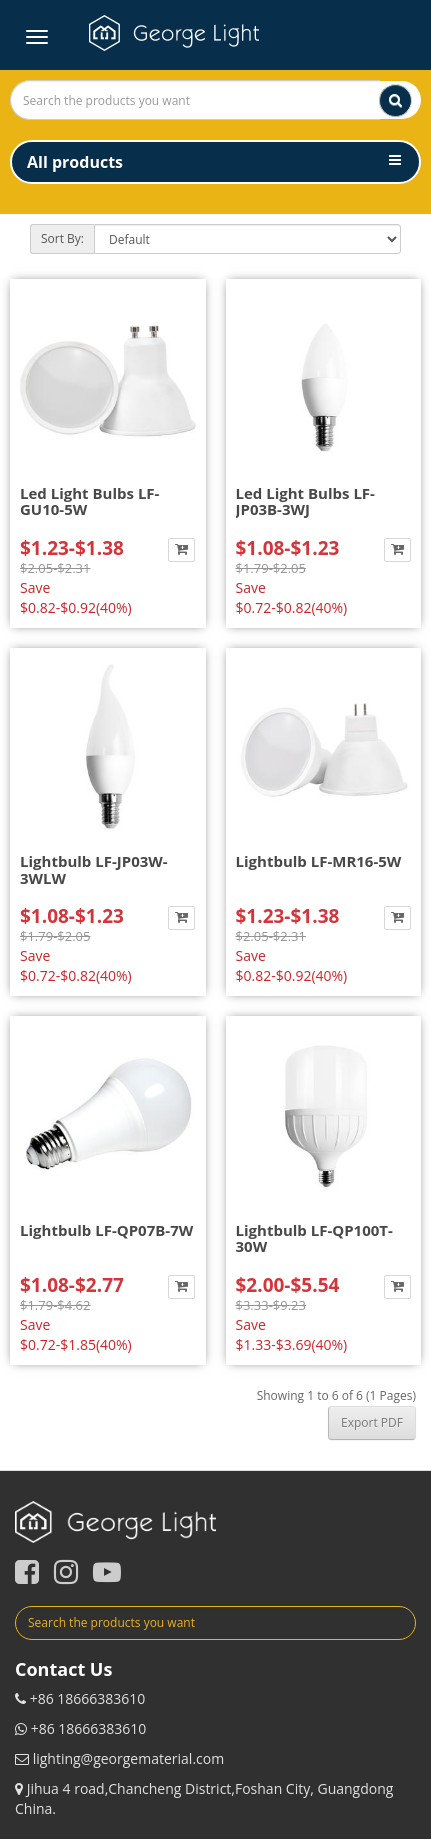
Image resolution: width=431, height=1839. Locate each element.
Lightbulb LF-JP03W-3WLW (94, 869)
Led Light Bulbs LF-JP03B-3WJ (305, 501)
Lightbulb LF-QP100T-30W (314, 1238)
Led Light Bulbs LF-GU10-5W (89, 501)
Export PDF (372, 1422)
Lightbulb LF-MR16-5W (319, 861)
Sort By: (62, 238)
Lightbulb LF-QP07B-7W (106, 1230)
